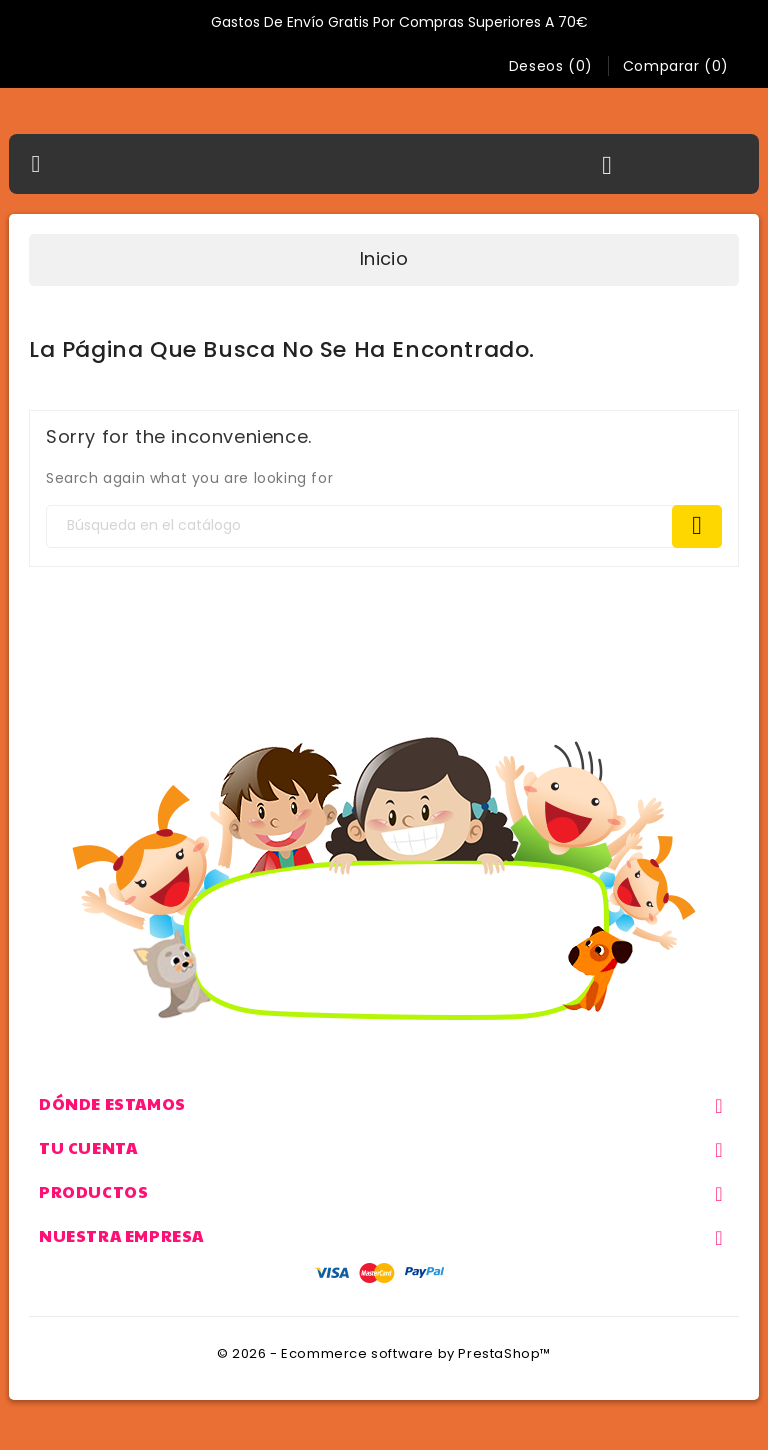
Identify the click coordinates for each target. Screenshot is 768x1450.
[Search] (384, 526)
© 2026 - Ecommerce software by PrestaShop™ (384, 1353)
